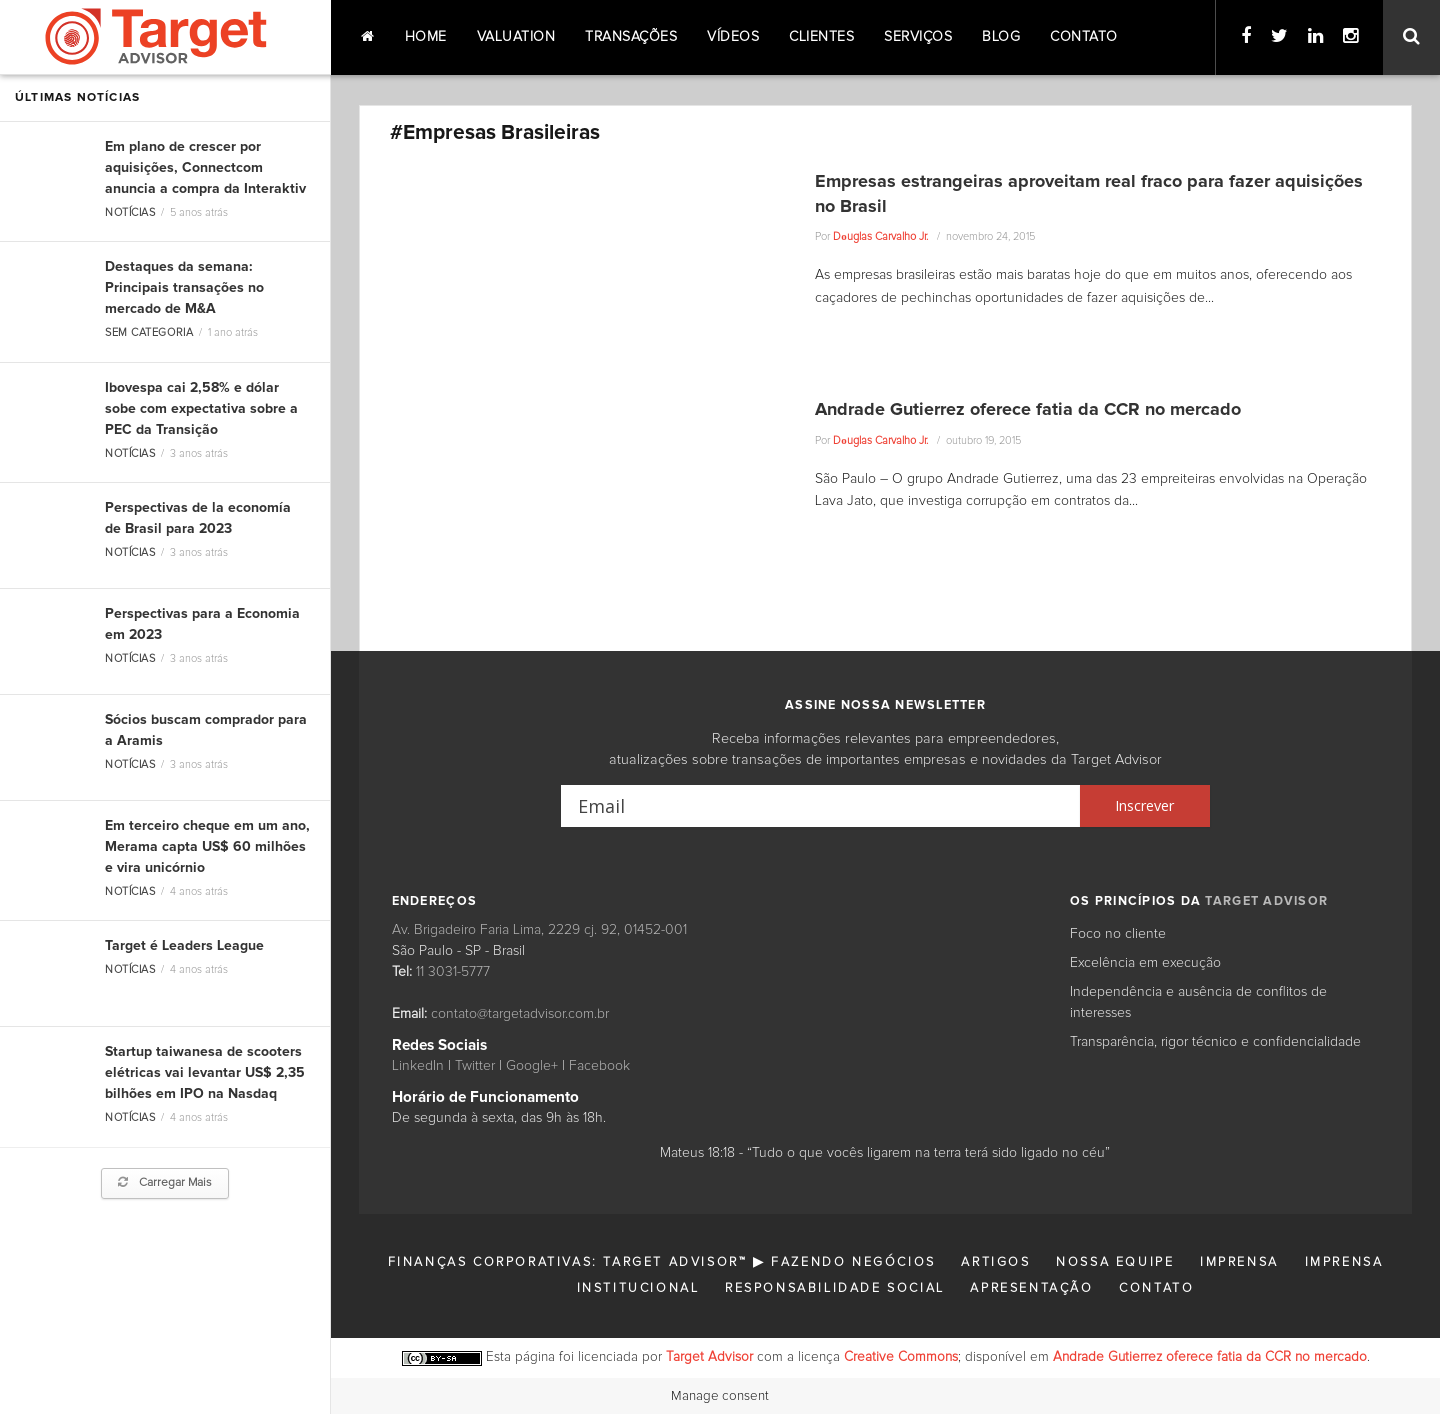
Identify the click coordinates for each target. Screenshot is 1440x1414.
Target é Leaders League (184, 946)
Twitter (475, 1066)
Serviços (918, 37)
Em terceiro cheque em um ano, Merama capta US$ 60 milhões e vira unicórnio (207, 847)
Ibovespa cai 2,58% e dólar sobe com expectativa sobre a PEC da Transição (201, 409)
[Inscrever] (1145, 806)
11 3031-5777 (453, 972)
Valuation (516, 37)
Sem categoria (149, 332)
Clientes (821, 37)
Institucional (638, 1288)
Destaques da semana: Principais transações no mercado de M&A (184, 288)
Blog (1001, 37)
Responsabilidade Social (835, 1288)
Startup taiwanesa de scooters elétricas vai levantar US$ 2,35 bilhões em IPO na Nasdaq (205, 1073)
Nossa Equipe (1115, 1262)
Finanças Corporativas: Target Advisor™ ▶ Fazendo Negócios (662, 1262)
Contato (1084, 37)
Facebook (599, 1066)
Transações (631, 37)
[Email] (820, 806)
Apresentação (1031, 1288)
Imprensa (1239, 1262)
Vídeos (733, 37)
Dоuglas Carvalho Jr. (880, 236)
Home (426, 37)
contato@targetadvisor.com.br (520, 1014)
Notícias (130, 212)
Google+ (532, 1066)
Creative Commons (901, 1357)
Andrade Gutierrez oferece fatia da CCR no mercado (1028, 410)
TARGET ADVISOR (1266, 901)
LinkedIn (418, 1066)
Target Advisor (709, 1357)
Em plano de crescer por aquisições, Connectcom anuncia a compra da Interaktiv (205, 168)
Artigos (995, 1262)
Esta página (520, 1357)
